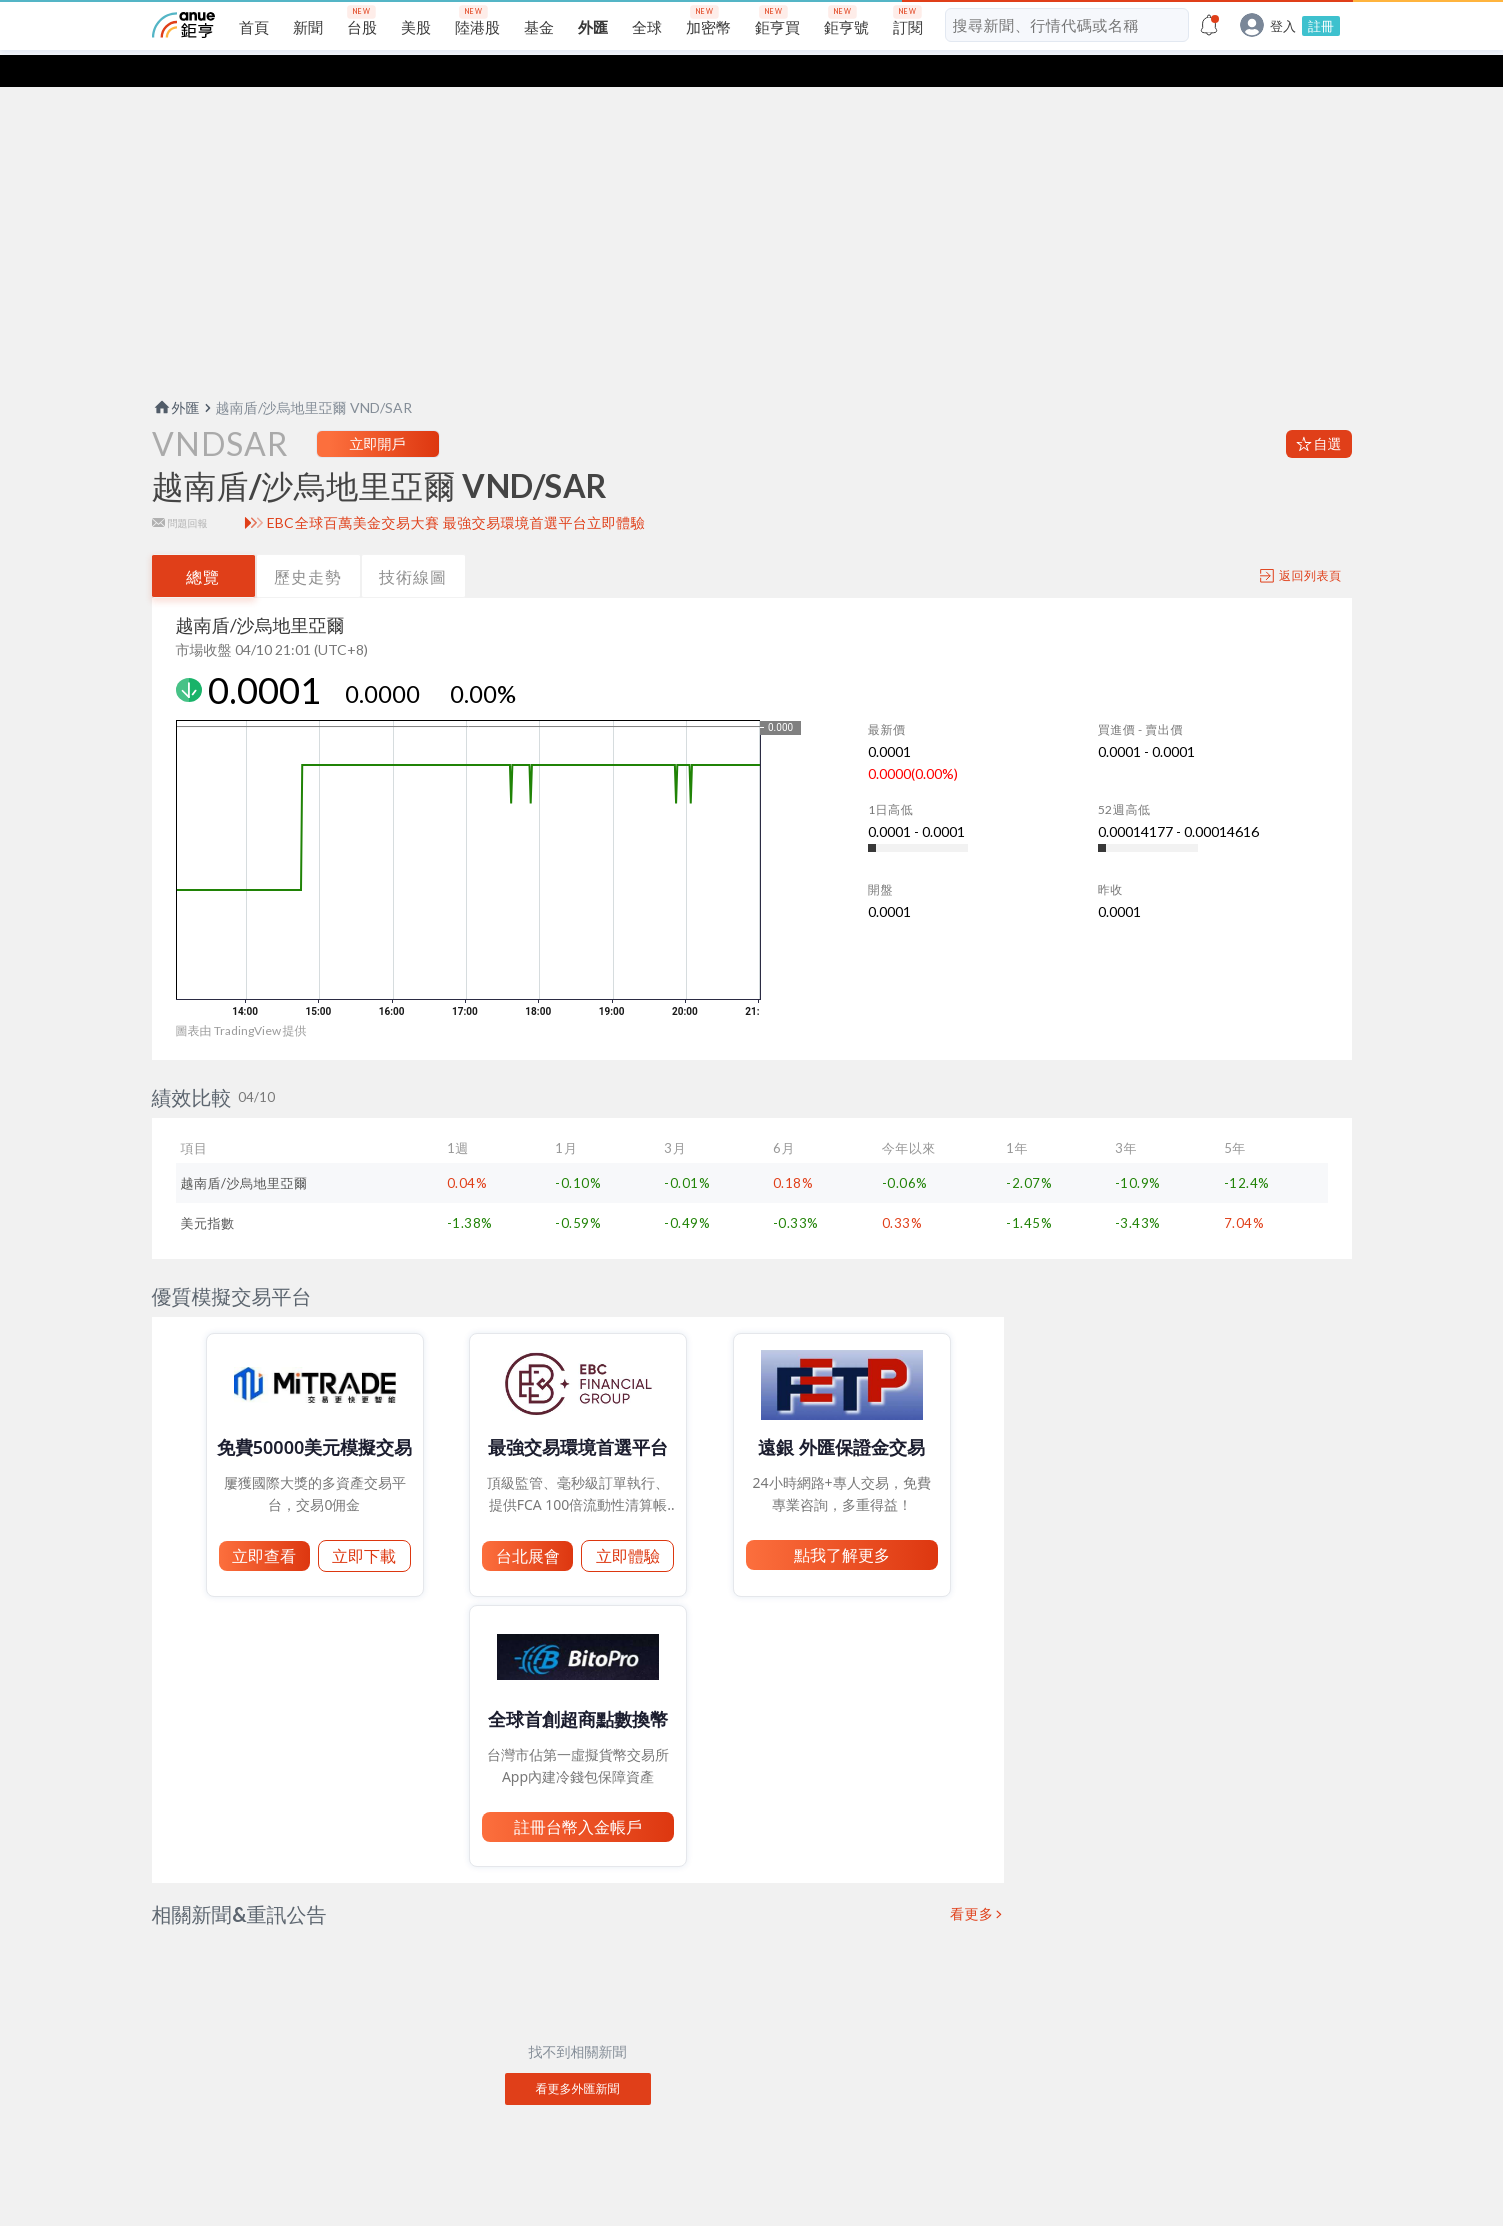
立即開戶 (378, 411)
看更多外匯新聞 (578, 2056)
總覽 (203, 544)
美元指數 (208, 1191)
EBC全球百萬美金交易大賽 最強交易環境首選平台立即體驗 (456, 491)
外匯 (176, 375)
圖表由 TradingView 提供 (241, 998)
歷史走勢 (308, 544)
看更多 (972, 1882)
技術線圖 (413, 544)
